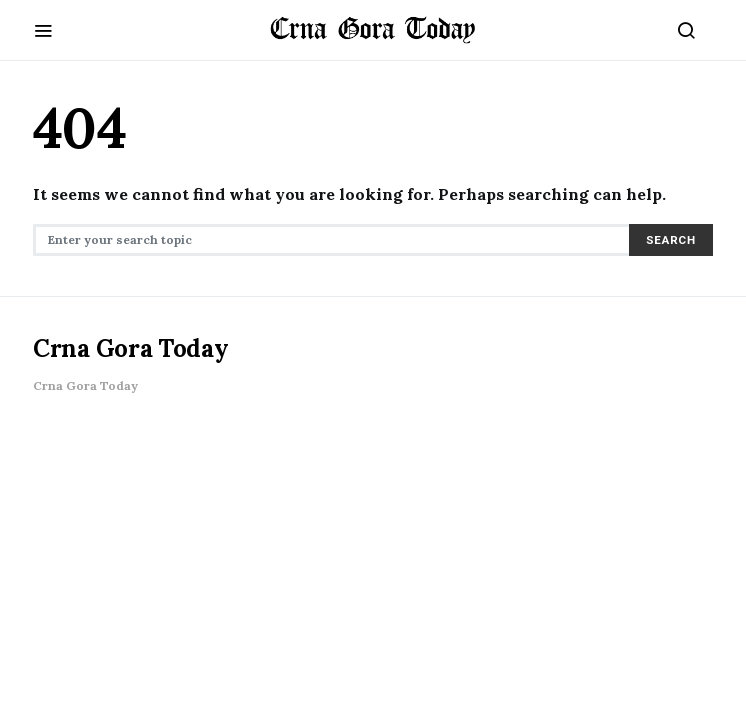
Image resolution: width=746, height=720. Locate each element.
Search (671, 240)
